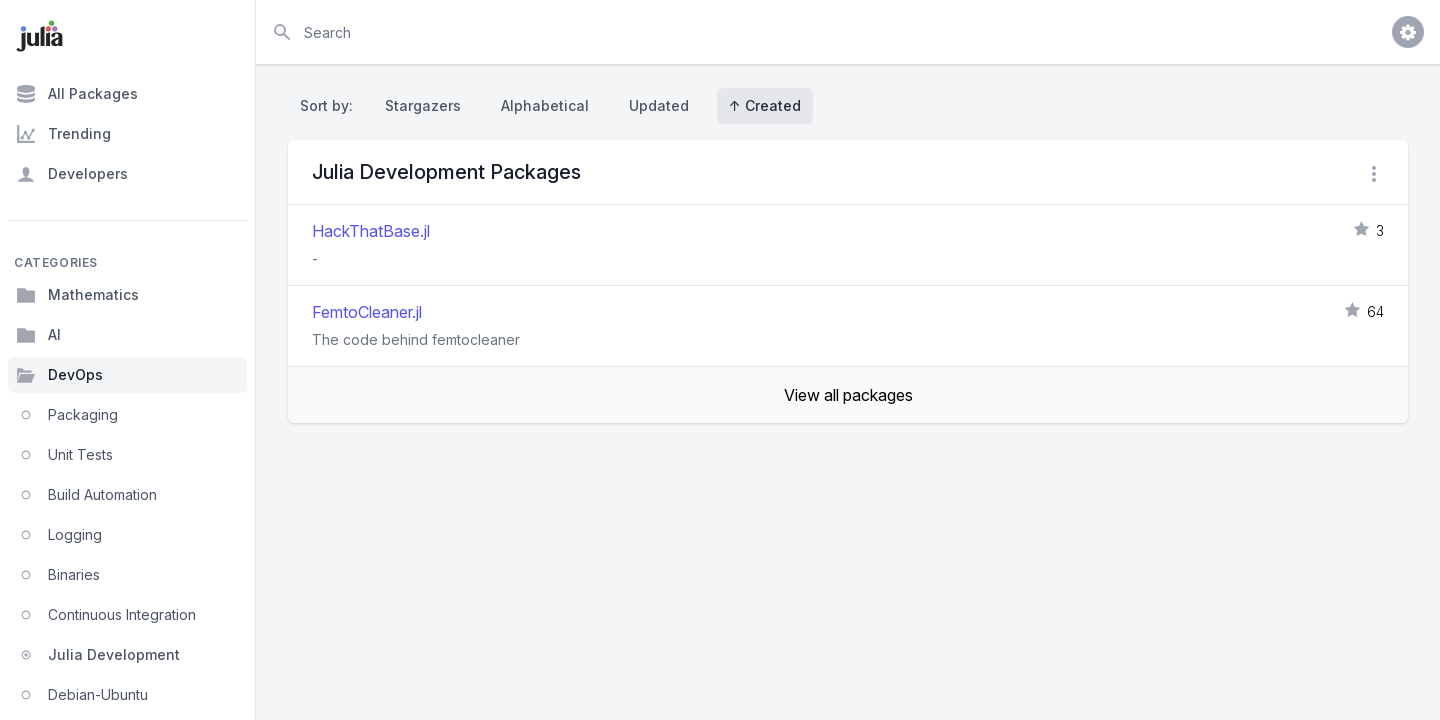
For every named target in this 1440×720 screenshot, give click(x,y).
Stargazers (423, 105)
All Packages (77, 94)
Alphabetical (545, 105)
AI (38, 335)
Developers (72, 174)
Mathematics (77, 295)
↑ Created (765, 105)
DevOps (59, 375)
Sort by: (330, 105)
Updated (659, 105)
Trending (63, 134)
